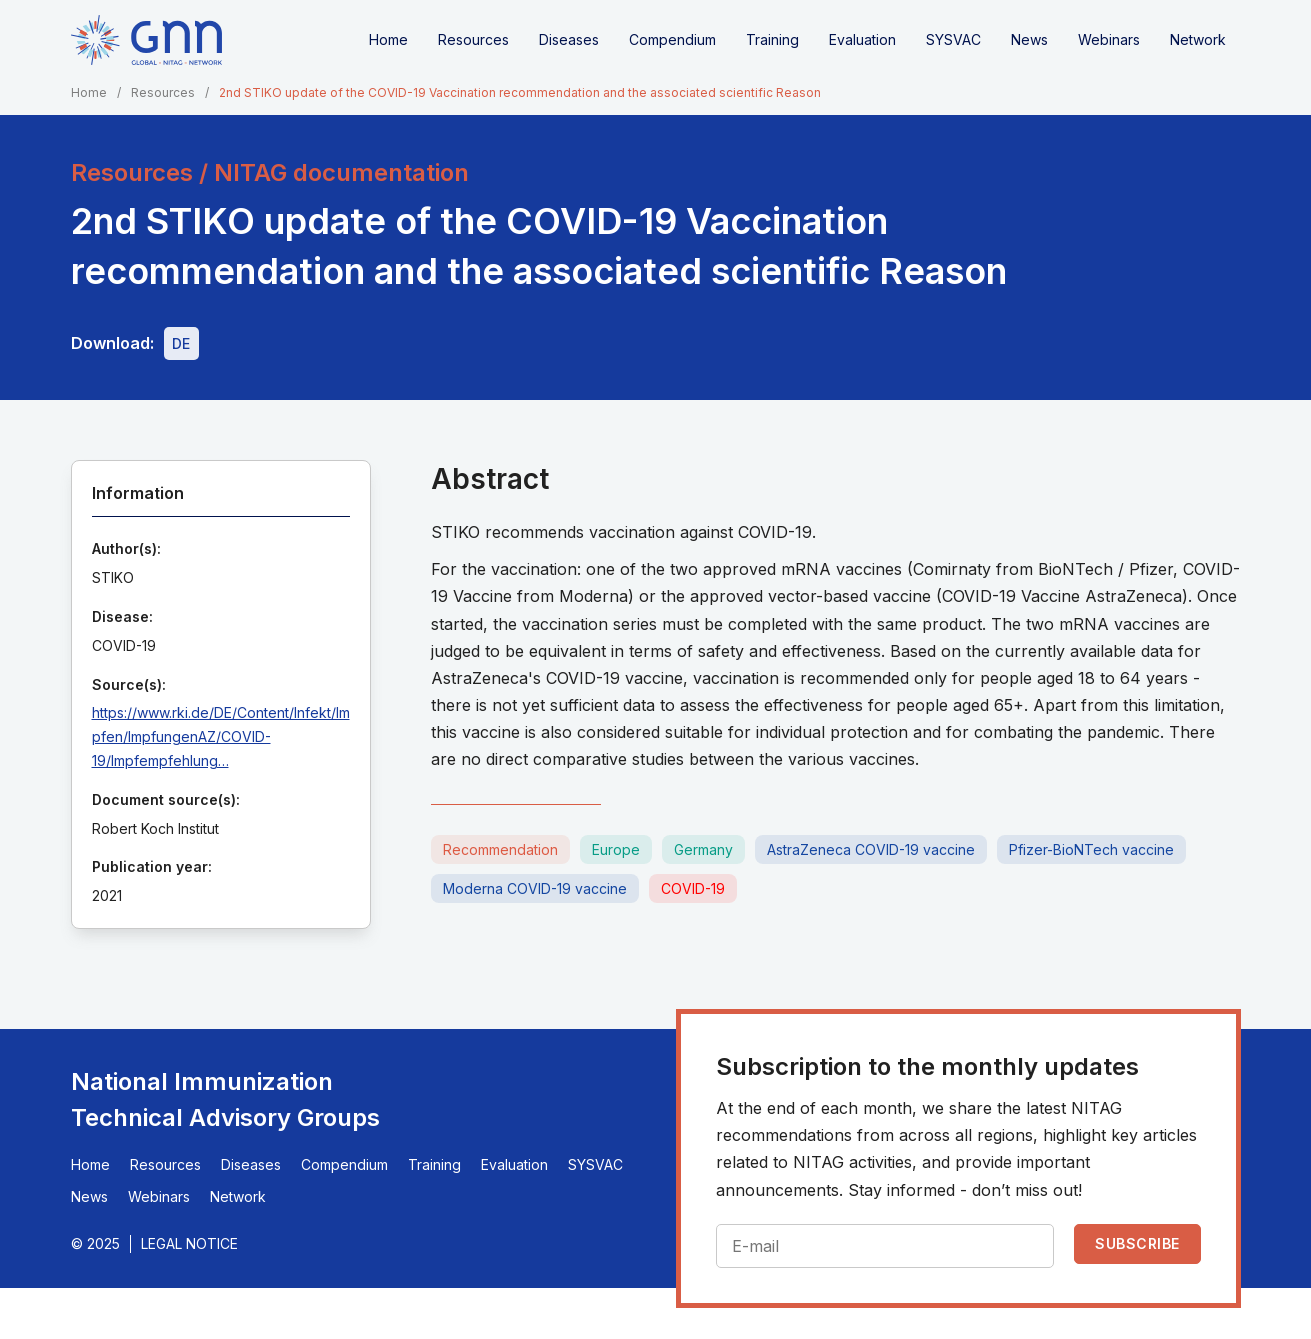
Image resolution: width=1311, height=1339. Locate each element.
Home (388, 39)
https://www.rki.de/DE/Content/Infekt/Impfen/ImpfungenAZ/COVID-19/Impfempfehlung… (221, 736)
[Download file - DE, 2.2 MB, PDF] (181, 343)
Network (1198, 39)
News (1029, 39)
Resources (473, 39)
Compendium (672, 39)
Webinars (1109, 39)
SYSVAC (953, 39)
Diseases (569, 39)
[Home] (147, 40)
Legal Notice (189, 1243)
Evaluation (862, 39)
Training (772, 39)
